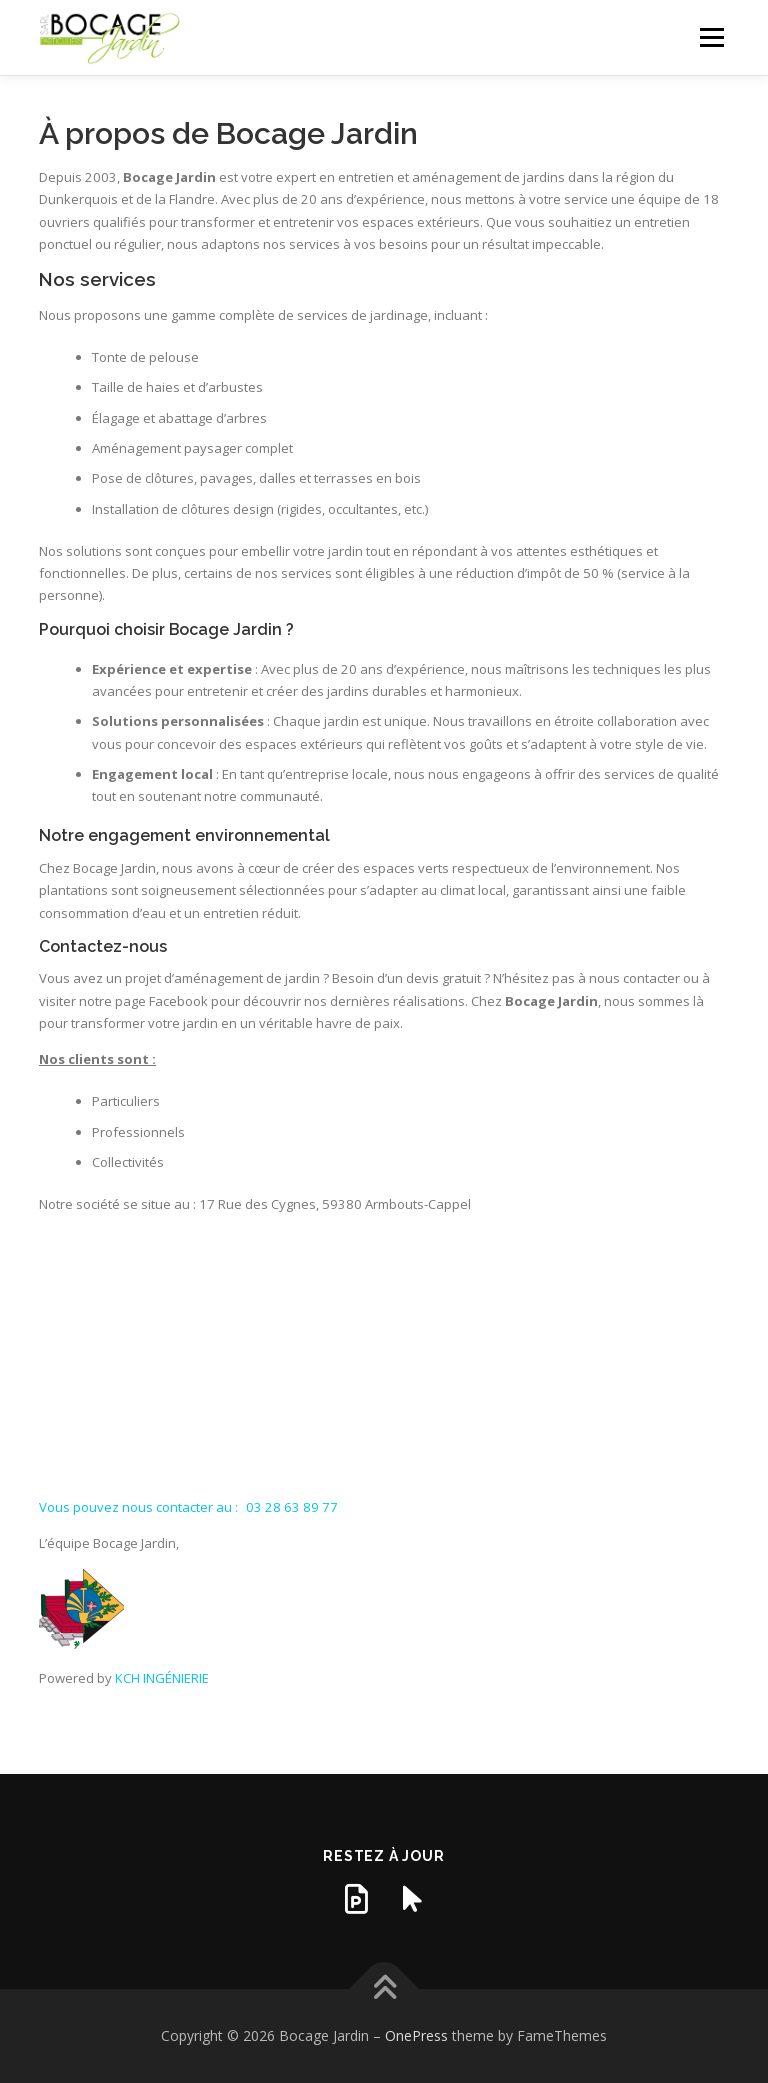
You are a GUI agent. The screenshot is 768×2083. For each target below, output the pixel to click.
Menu (711, 37)
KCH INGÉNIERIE (162, 1678)
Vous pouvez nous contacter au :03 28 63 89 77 (188, 1506)
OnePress (416, 2035)
